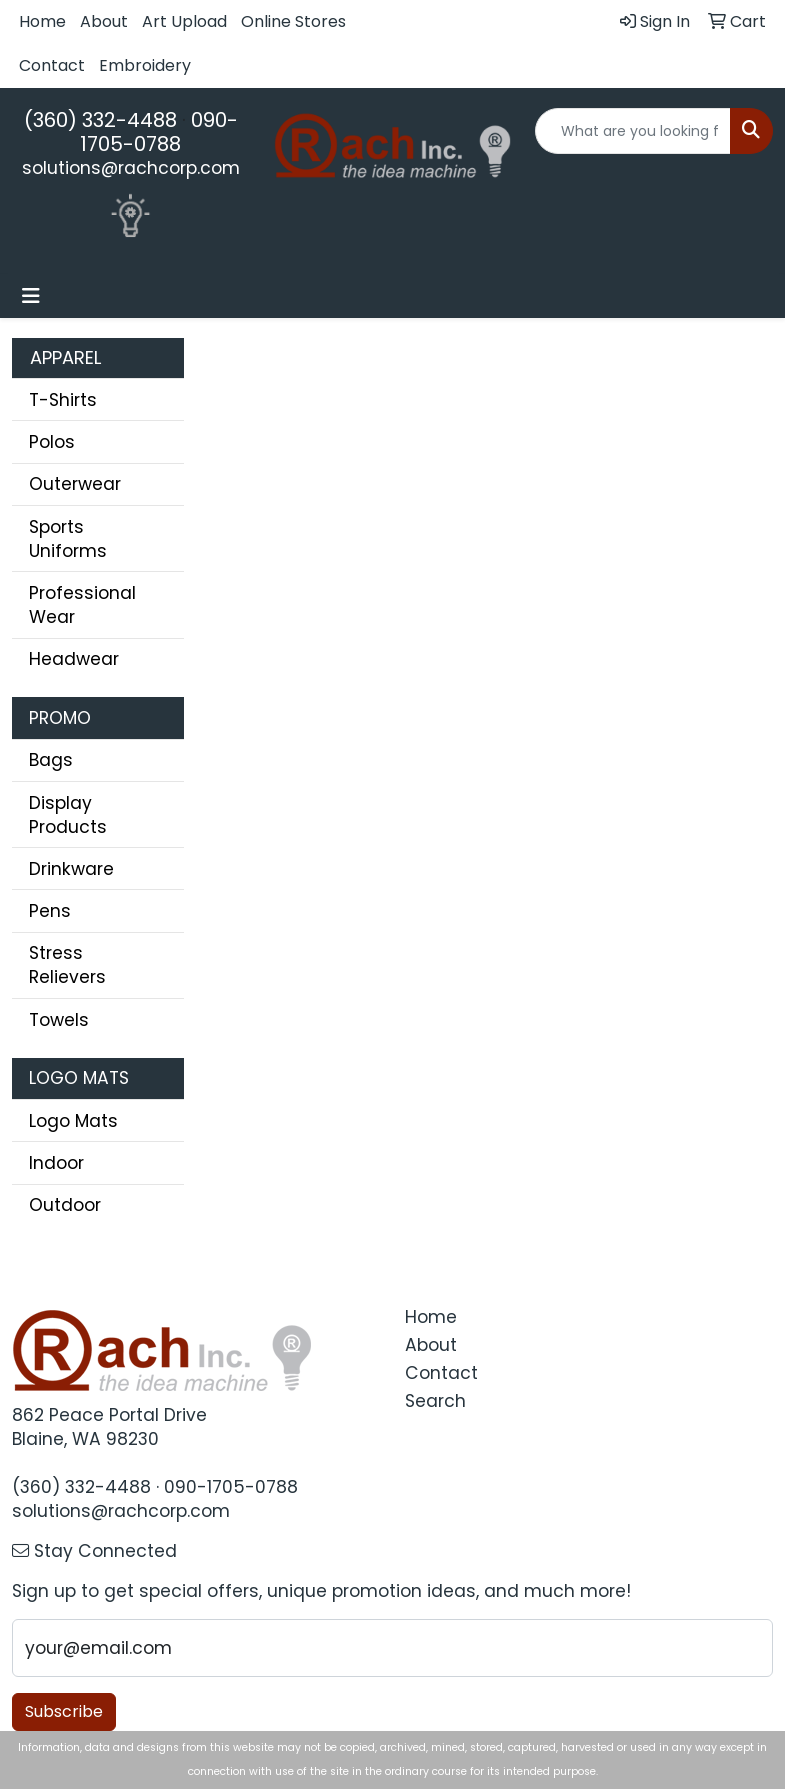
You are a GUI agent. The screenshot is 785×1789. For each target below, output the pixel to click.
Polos (52, 442)
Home (42, 21)
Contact (52, 65)
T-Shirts (63, 400)
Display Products (68, 815)
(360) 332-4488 (100, 120)
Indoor (56, 1163)
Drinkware (71, 869)
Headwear (74, 659)
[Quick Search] (633, 131)
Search (435, 1401)
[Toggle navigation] (31, 296)
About (104, 21)
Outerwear (75, 484)
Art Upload (184, 21)
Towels (59, 1020)
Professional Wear (82, 605)
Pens (50, 911)
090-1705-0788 (159, 132)
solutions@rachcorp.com (131, 168)
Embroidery (145, 65)
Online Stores (293, 21)
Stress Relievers (67, 965)
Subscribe (64, 1711)
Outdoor (65, 1205)
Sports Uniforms (68, 539)
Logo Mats (73, 1121)
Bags (51, 760)
